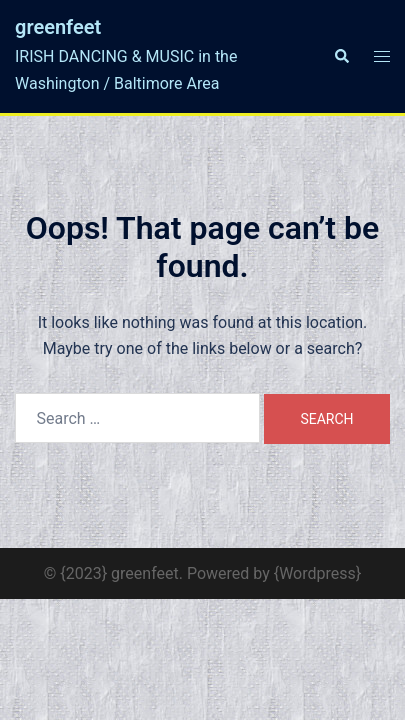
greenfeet (58, 27)
